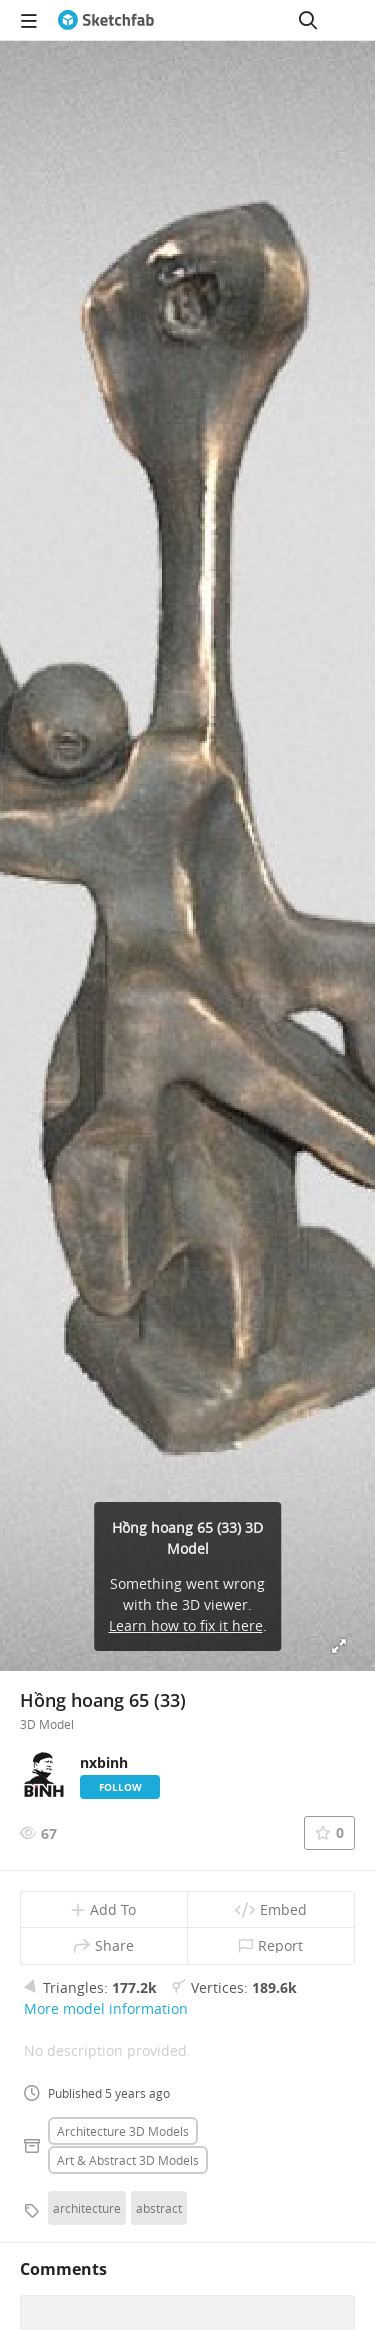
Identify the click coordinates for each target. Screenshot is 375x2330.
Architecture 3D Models (123, 2131)
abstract (159, 2208)
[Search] (308, 20)
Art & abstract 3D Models (128, 2160)
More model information (106, 2008)
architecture (87, 2208)
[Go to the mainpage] (106, 20)
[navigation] (29, 20)
